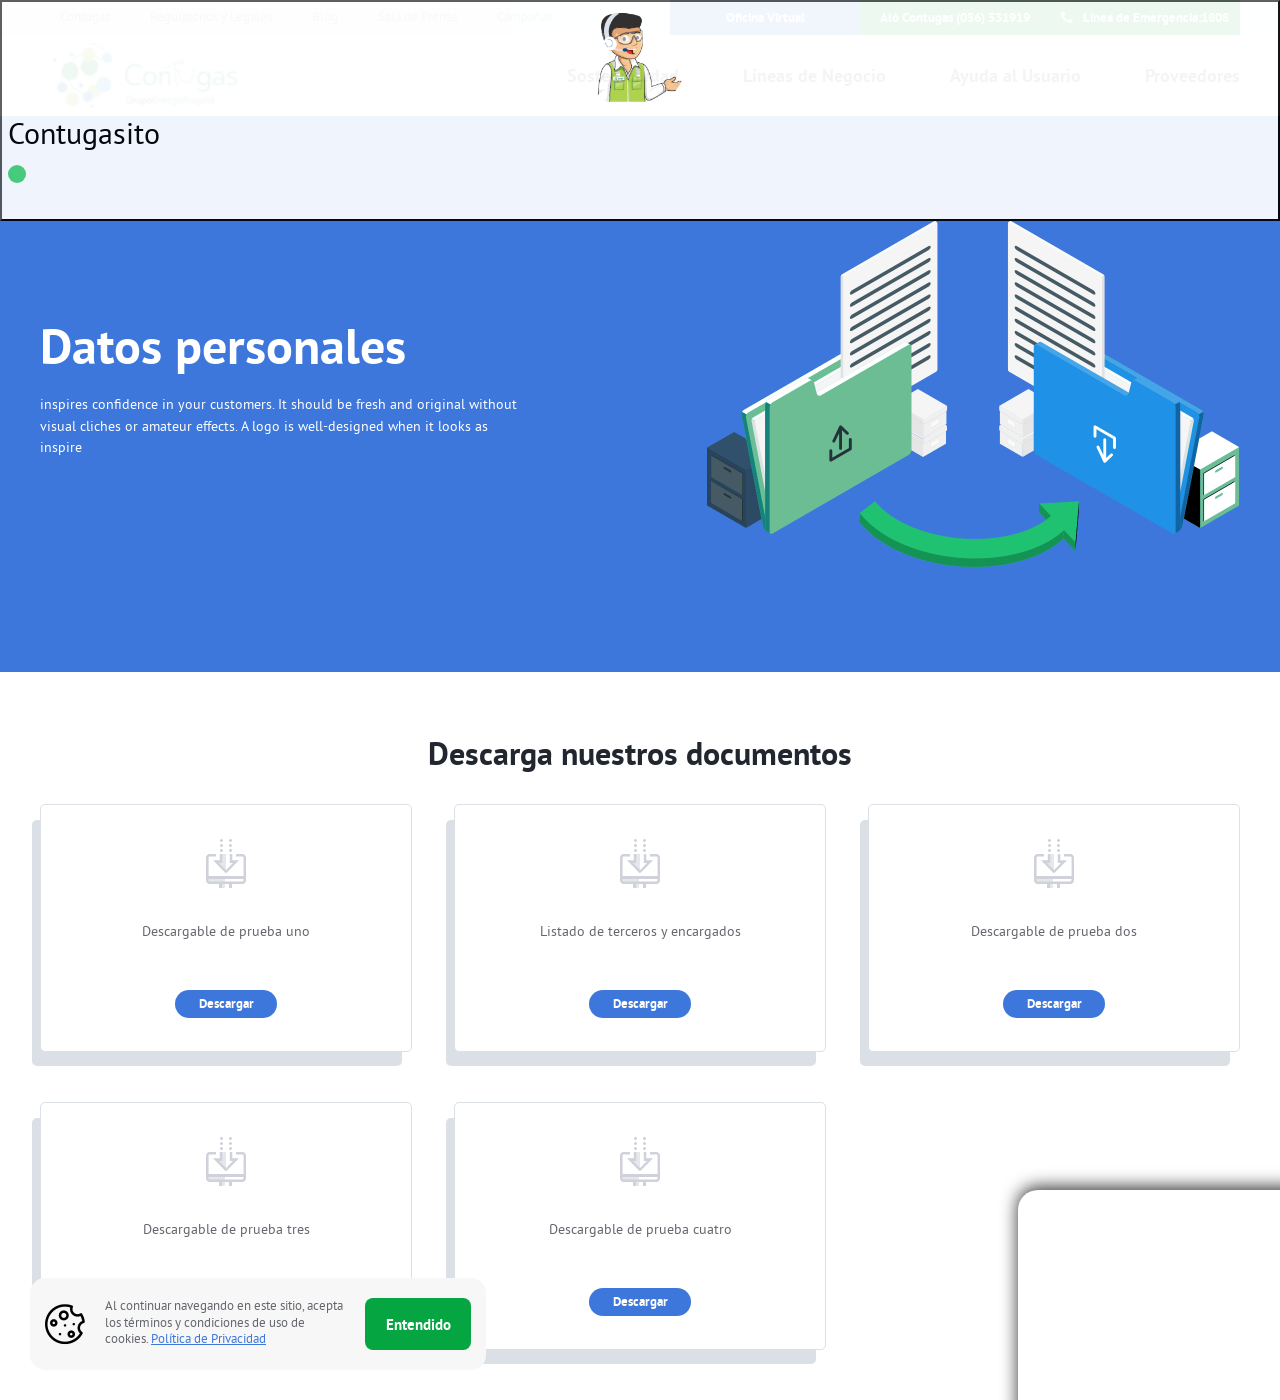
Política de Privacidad (208, 1340)
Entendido (418, 1324)
